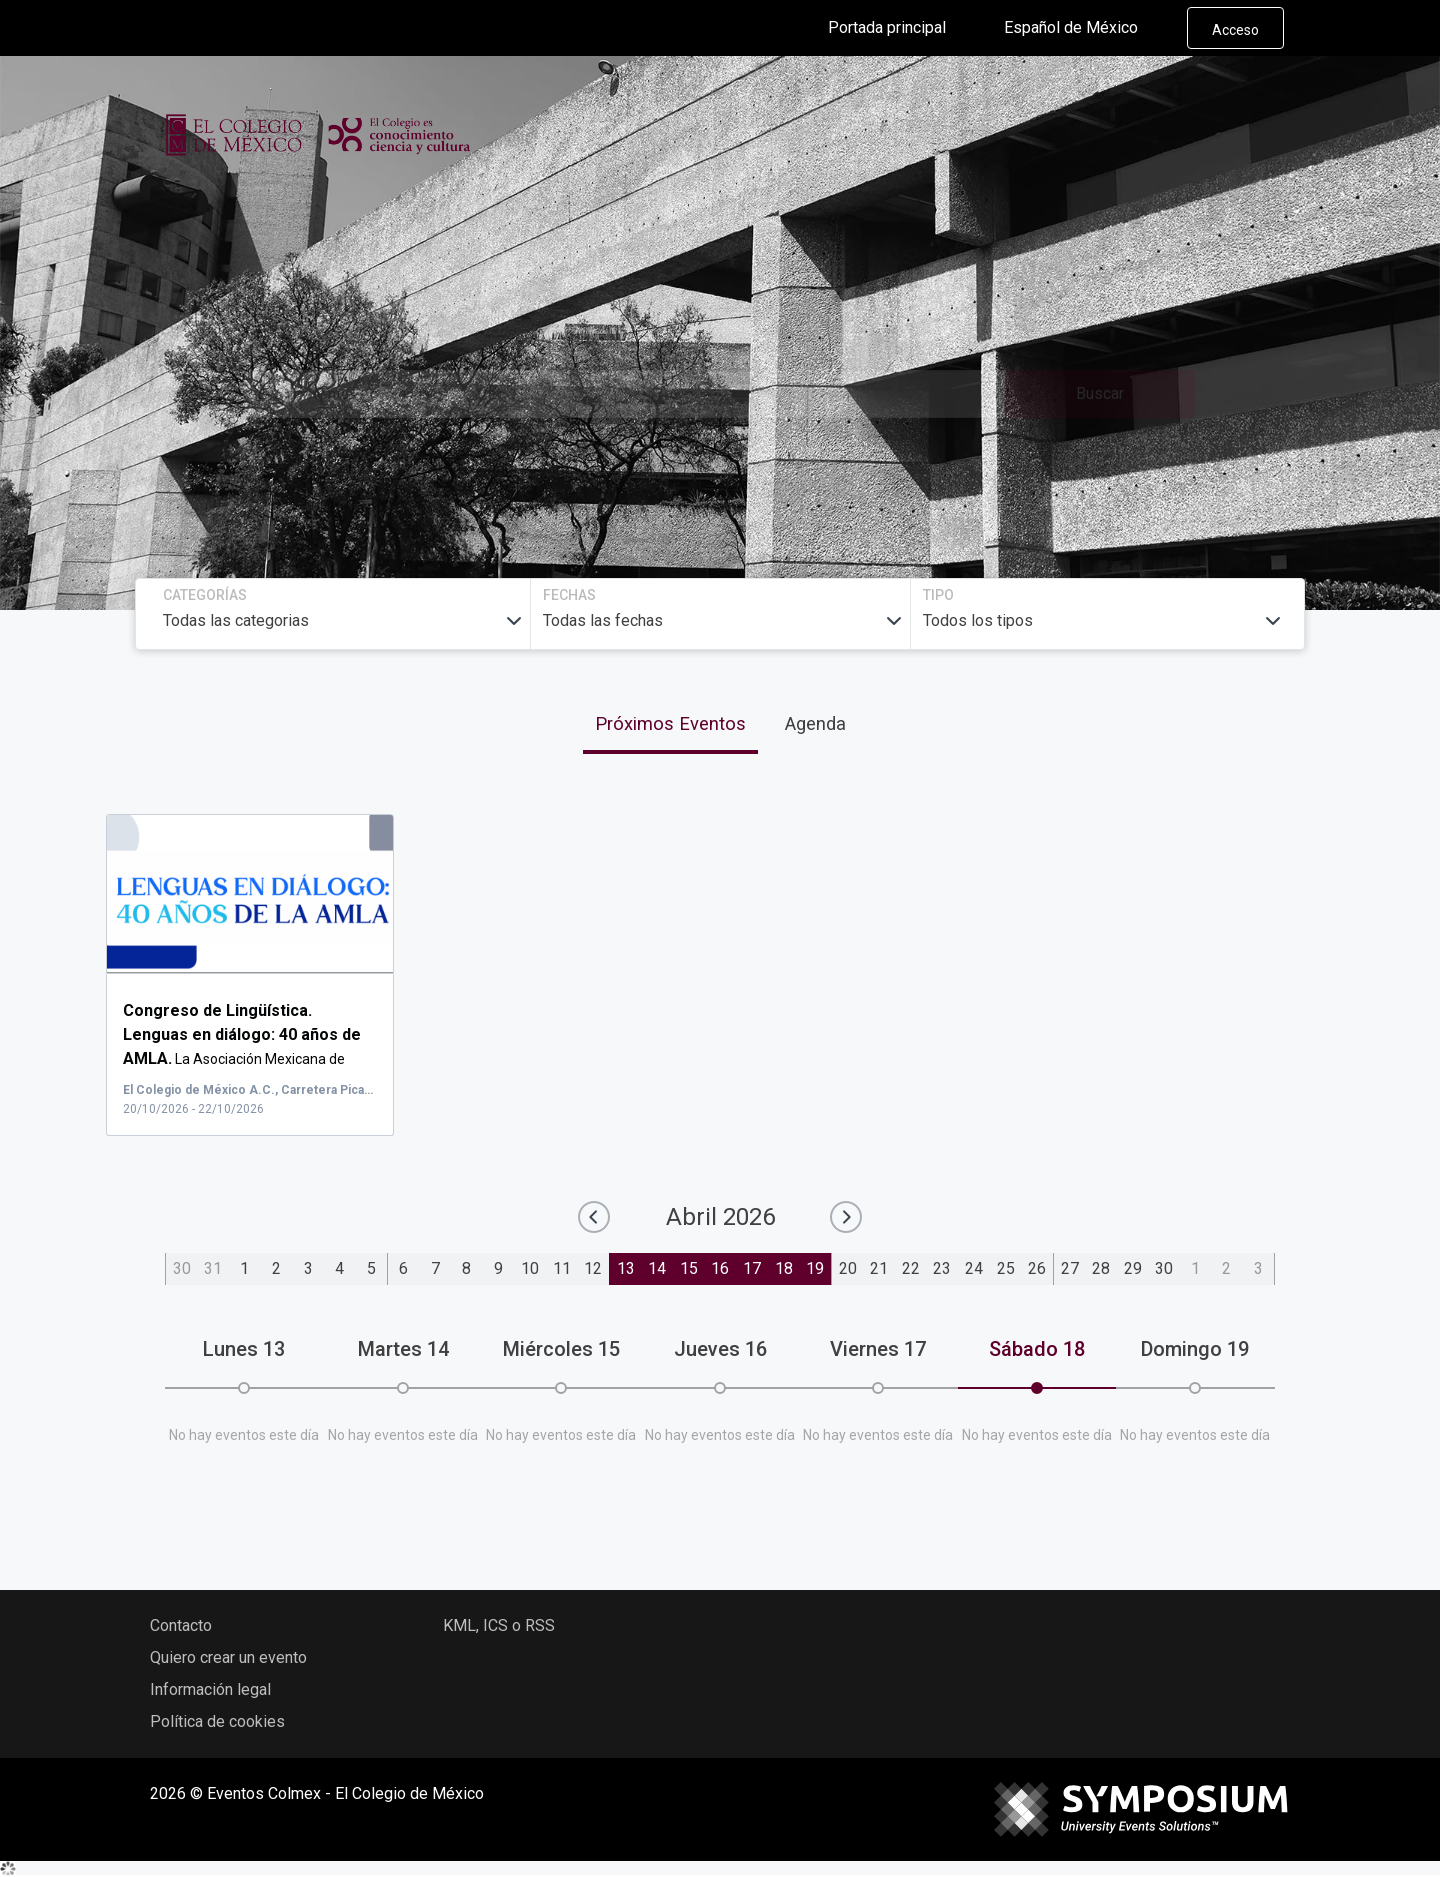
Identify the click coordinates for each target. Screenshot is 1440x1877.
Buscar (1100, 393)
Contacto (181, 1625)
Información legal (210, 1689)
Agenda (815, 723)
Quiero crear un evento (228, 1657)
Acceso (1235, 30)
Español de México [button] (1087, 28)
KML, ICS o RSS (499, 1625)
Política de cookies (217, 1721)
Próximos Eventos (670, 723)
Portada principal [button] (903, 28)
